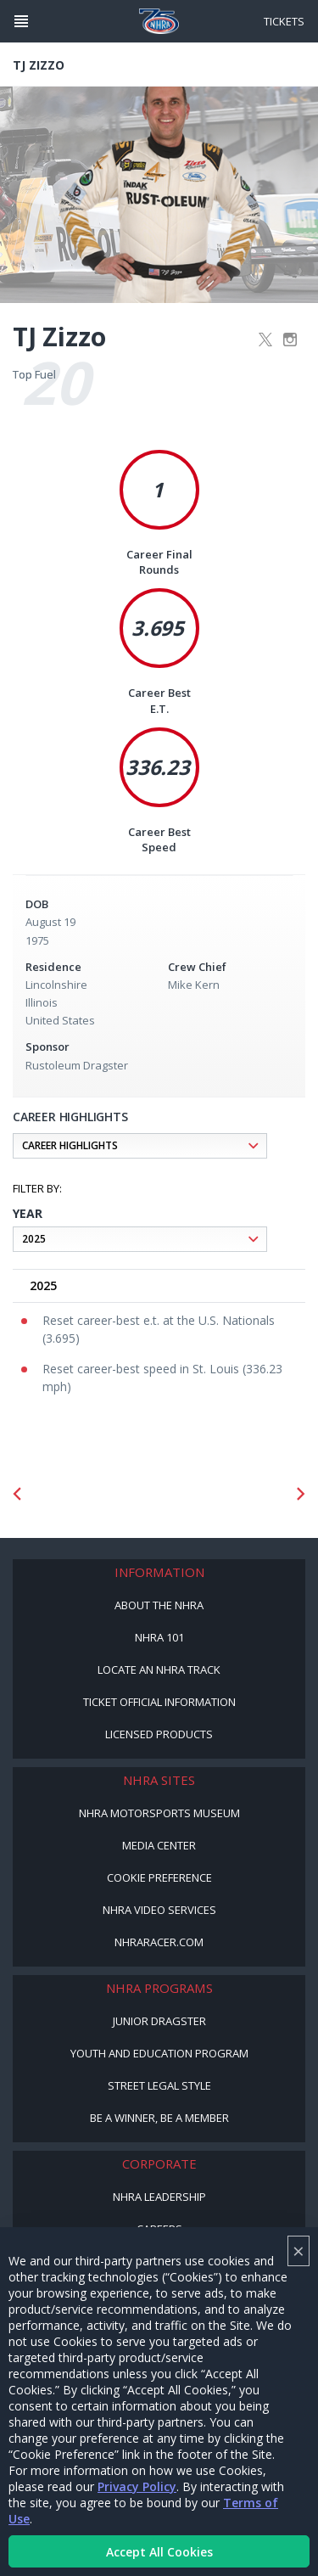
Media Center (159, 1845)
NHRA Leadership (159, 2196)
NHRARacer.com (159, 1942)
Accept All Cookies (159, 2552)
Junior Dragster (159, 2021)
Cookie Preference (159, 1877)
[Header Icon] (21, 21)
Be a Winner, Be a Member (159, 2117)
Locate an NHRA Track (159, 1669)
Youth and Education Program (159, 2053)
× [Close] (298, 2250)
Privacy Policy (137, 2486)
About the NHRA (159, 1605)
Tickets (284, 21)
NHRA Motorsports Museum (159, 1813)
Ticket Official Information (159, 1701)
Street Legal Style (159, 2085)
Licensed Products (159, 1734)
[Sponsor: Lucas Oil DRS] (224, 1494)
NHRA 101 (159, 1637)
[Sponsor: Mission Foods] (94, 1494)
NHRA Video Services (159, 1909)
